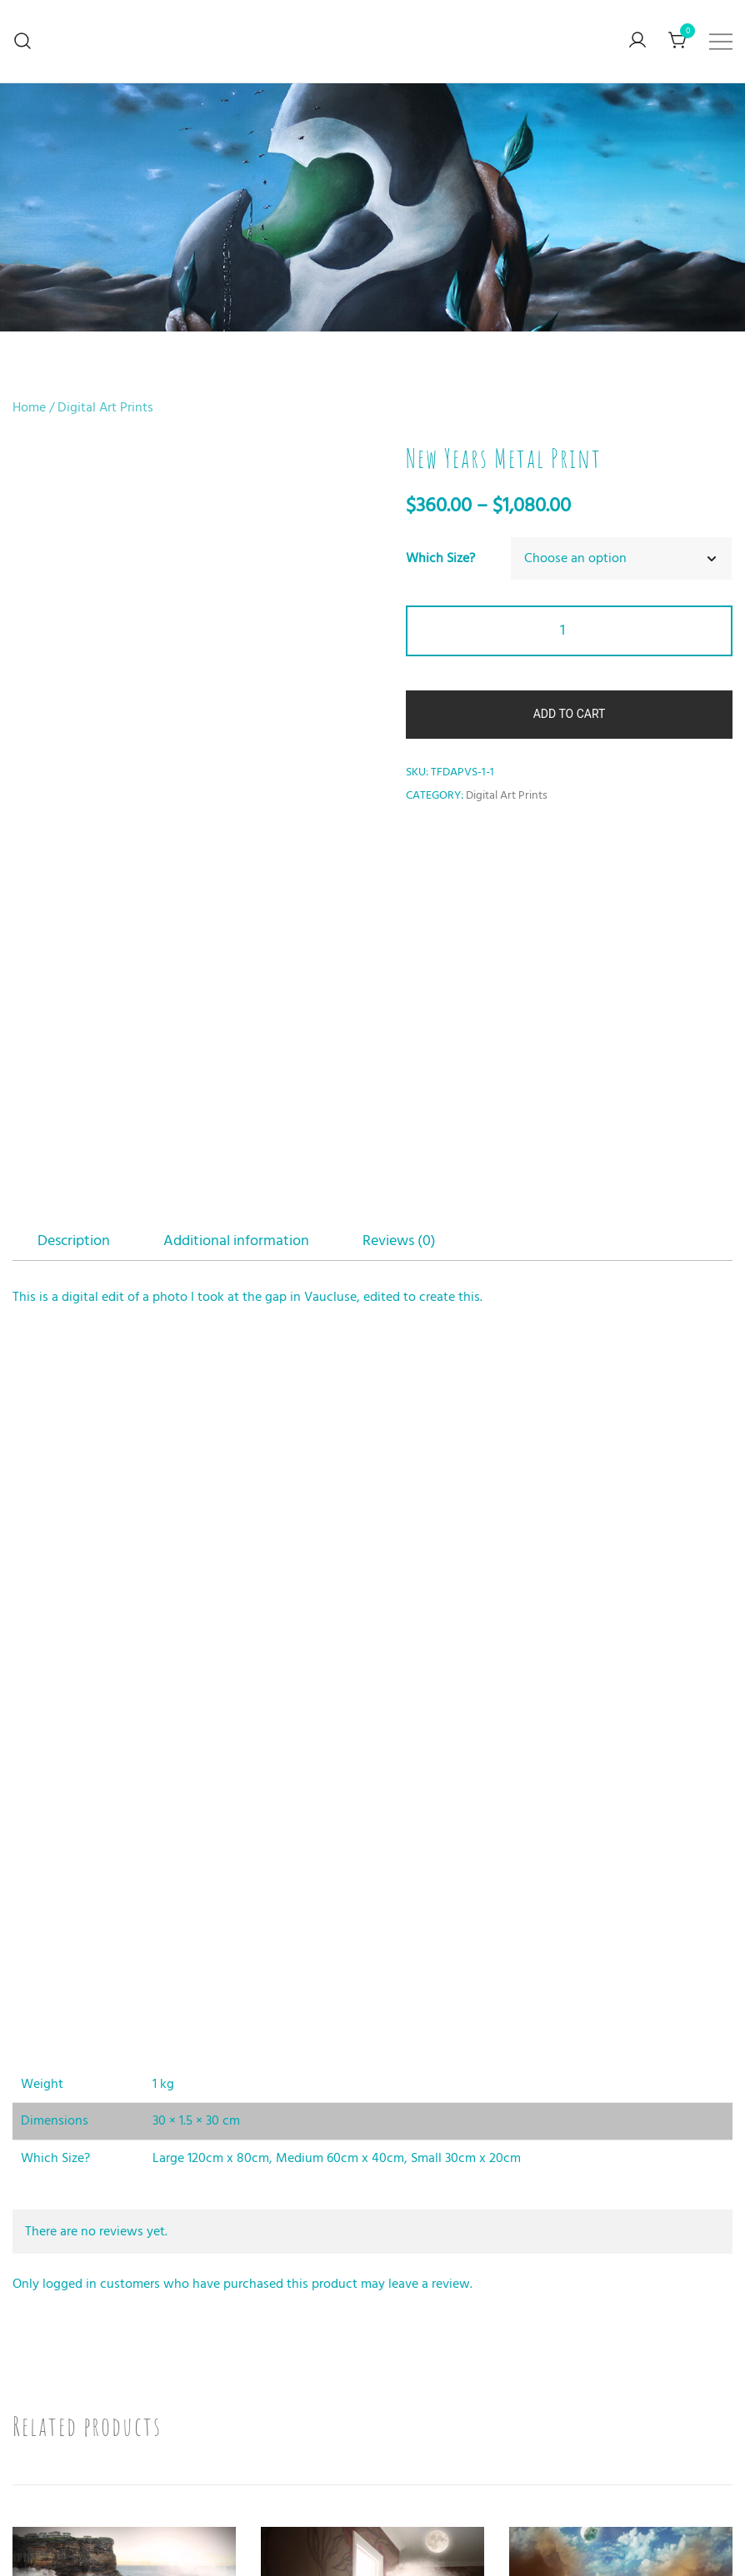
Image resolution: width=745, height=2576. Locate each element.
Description (74, 897)
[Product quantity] (569, 631)
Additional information (236, 897)
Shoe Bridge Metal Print (124, 2424)
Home (29, 407)
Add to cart (569, 713)
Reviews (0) (399, 897)
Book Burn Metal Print (621, 2424)
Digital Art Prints (105, 407)
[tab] (73, 898)
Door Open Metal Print (372, 2424)
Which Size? (440, 558)
